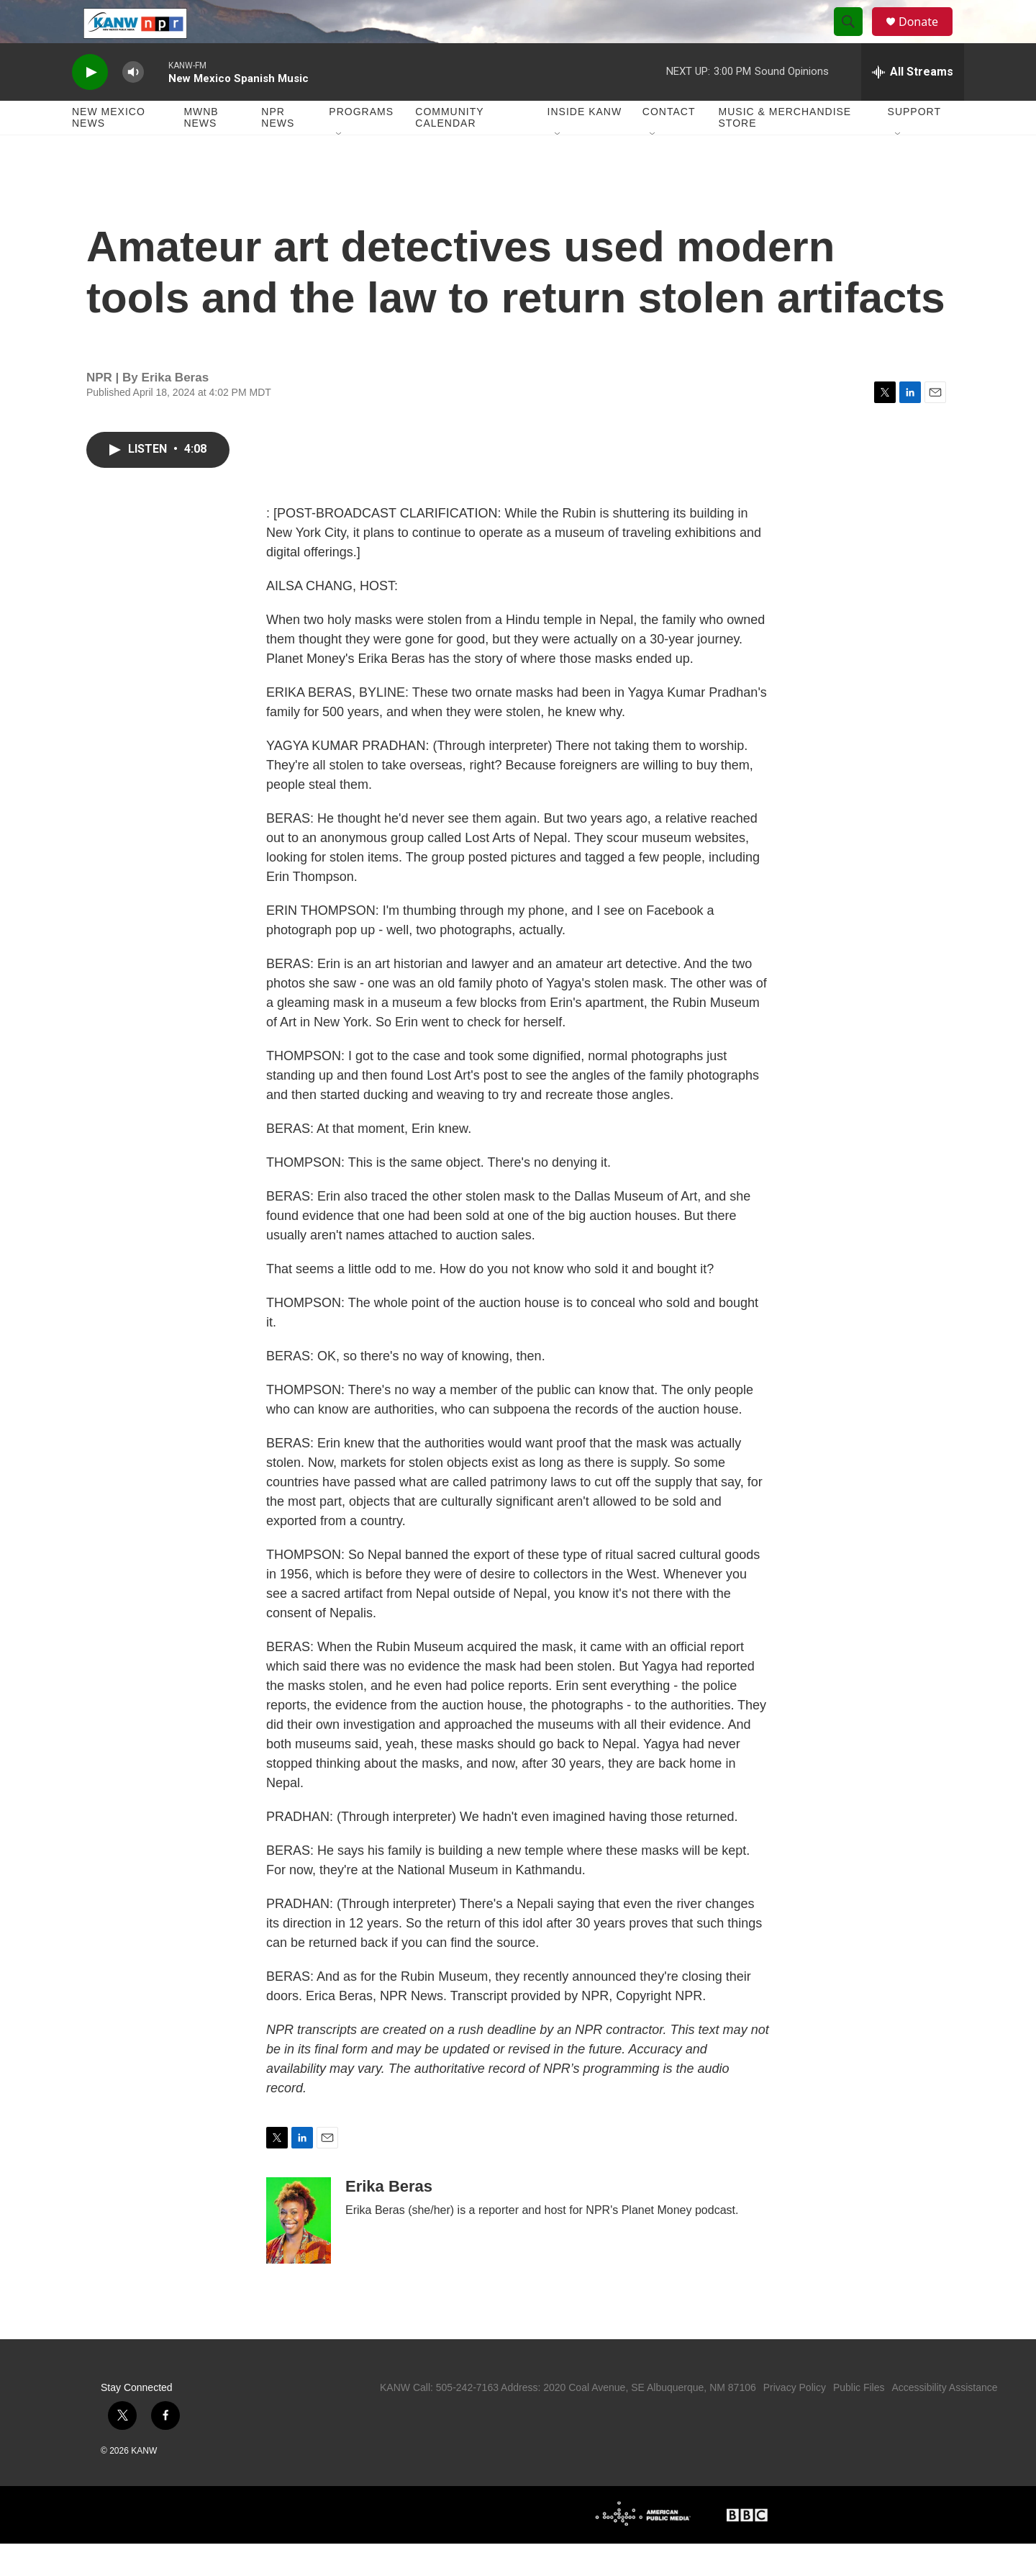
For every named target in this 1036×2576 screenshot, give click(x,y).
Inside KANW (584, 144)
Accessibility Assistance (944, 2420)
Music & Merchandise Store (785, 149)
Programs (361, 144)
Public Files (859, 2420)
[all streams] (912, 104)
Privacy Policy (794, 2420)
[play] (89, 104)
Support (914, 144)
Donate (927, 37)
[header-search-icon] (854, 38)
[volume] (133, 105)
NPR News (277, 149)
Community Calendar (449, 149)
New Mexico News (108, 149)
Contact (669, 144)
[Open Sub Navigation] (339, 167)
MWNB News (200, 149)
